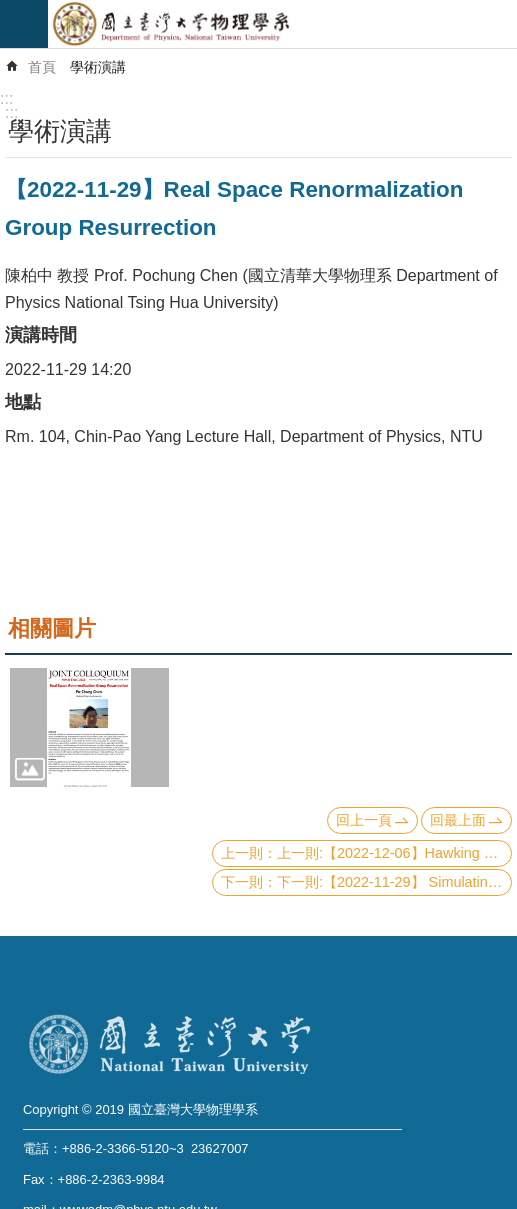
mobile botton (24, 24)
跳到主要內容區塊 (10, 10)
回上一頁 (364, 820)
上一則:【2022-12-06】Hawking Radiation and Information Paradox (394, 853)
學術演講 (98, 67)
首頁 (42, 67)
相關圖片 (52, 628)
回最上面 (458, 820)
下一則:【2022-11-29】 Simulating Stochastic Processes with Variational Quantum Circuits (394, 882)
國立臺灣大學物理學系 (282, 24)
